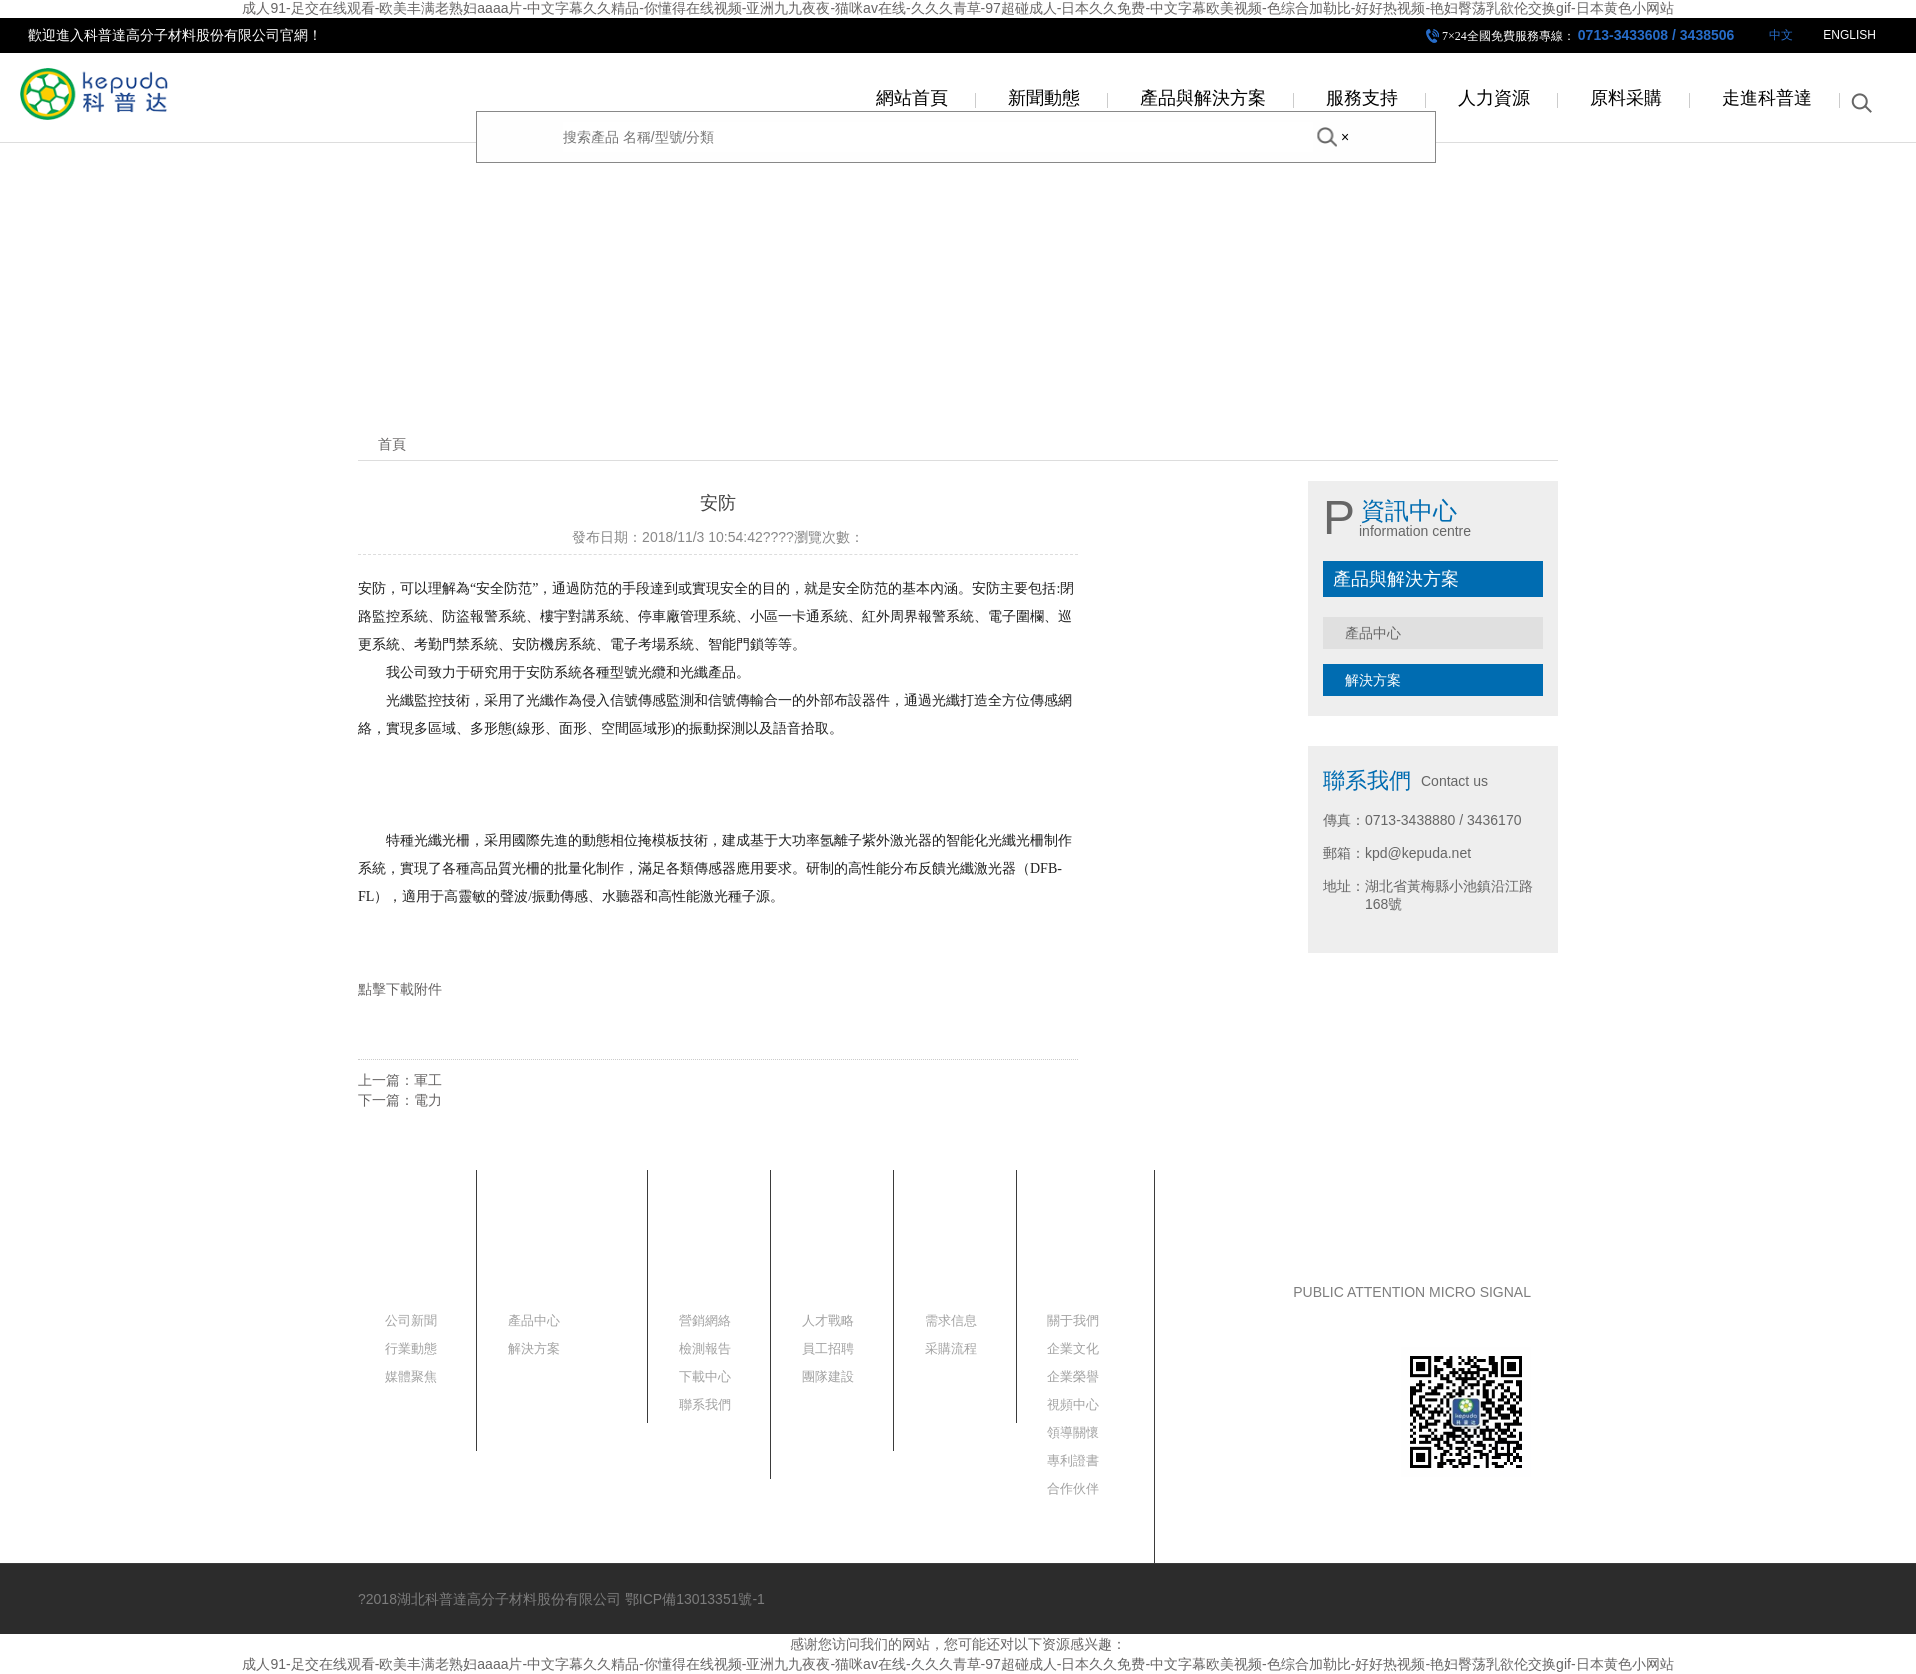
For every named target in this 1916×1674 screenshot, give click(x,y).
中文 (1781, 35)
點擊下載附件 (400, 989)
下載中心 (705, 1376)
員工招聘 (828, 1348)
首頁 (392, 444)
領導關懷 (1073, 1432)
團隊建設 (828, 1376)
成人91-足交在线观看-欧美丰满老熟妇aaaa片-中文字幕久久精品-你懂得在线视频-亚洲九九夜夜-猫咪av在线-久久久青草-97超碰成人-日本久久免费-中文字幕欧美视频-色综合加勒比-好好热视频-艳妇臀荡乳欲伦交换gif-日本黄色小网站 (957, 8)
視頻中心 (1073, 1404)
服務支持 (1362, 98)
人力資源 (1494, 98)
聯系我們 (705, 1404)
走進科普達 (1767, 98)
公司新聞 (411, 1320)
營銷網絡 (705, 1320)
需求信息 (951, 1320)
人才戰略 (828, 1320)
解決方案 (1373, 680)
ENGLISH (1849, 35)
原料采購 (1626, 98)
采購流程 (951, 1348)
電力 (428, 1100)
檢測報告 (705, 1348)
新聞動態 (1044, 98)
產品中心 (1373, 633)
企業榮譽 (1073, 1376)
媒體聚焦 (411, 1376)
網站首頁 (912, 98)
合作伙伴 (1073, 1488)
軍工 (428, 1080)
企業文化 (1073, 1348)
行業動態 (411, 1348)
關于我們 (1073, 1320)
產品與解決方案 (1203, 98)
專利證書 (1073, 1460)
